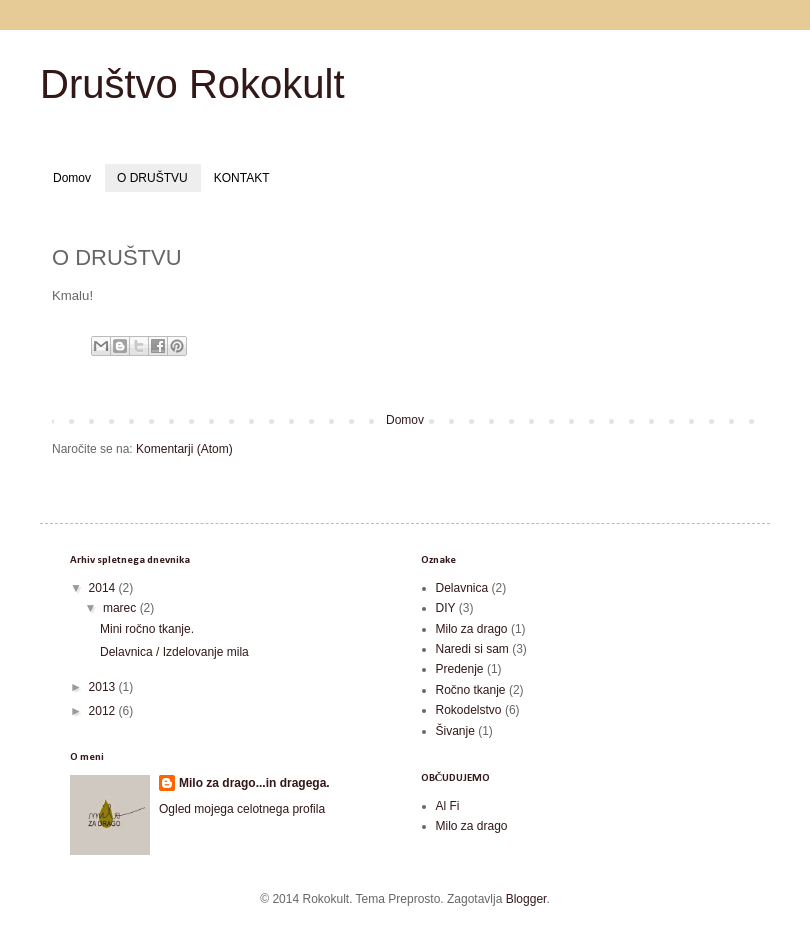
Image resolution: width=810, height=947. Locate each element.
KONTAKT (242, 178)
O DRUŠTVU (152, 178)
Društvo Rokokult (192, 84)
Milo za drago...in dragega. (254, 783)
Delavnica (462, 588)
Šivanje (455, 731)
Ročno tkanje (471, 690)
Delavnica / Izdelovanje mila (174, 652)
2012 (104, 711)
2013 (104, 687)
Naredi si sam (472, 649)
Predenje (460, 669)
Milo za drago (472, 629)
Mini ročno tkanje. (147, 629)
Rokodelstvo (469, 710)
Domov (72, 178)
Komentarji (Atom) (184, 449)
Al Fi (448, 806)
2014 (104, 588)
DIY (446, 608)
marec (121, 608)
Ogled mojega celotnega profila (242, 809)
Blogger (526, 899)
